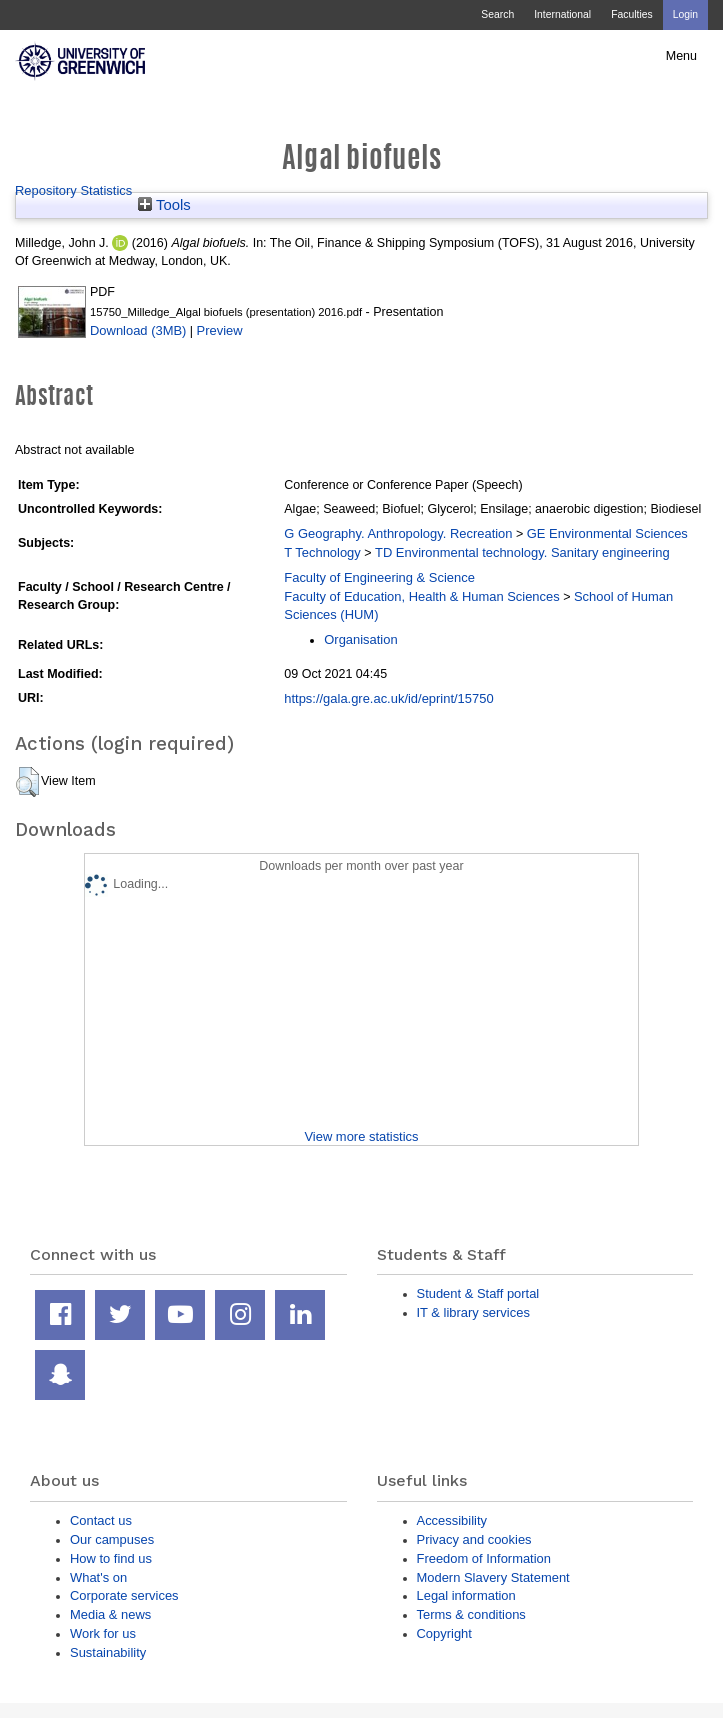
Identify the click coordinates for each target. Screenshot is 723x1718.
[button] (27, 782)
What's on (98, 1577)
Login (685, 14)
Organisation (360, 639)
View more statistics (361, 1136)
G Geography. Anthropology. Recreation (398, 533)
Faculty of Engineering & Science (379, 577)
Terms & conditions (471, 1614)
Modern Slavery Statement (493, 1577)
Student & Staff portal (478, 1293)
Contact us (101, 1520)
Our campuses (112, 1539)
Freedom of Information (484, 1558)
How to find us (111, 1558)
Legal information (466, 1595)
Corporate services (124, 1595)
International (562, 14)
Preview (220, 330)
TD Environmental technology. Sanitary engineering (522, 552)
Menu (681, 56)
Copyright (444, 1633)
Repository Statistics (73, 190)
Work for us (103, 1633)
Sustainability (108, 1652)
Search (497, 14)
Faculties (631, 14)
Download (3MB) (138, 330)
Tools (164, 205)
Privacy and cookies (474, 1539)
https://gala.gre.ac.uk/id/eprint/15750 (388, 698)
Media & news (110, 1614)
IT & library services (473, 1312)
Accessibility (452, 1520)
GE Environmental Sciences (607, 533)
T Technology (322, 552)
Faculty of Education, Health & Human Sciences (421, 596)
